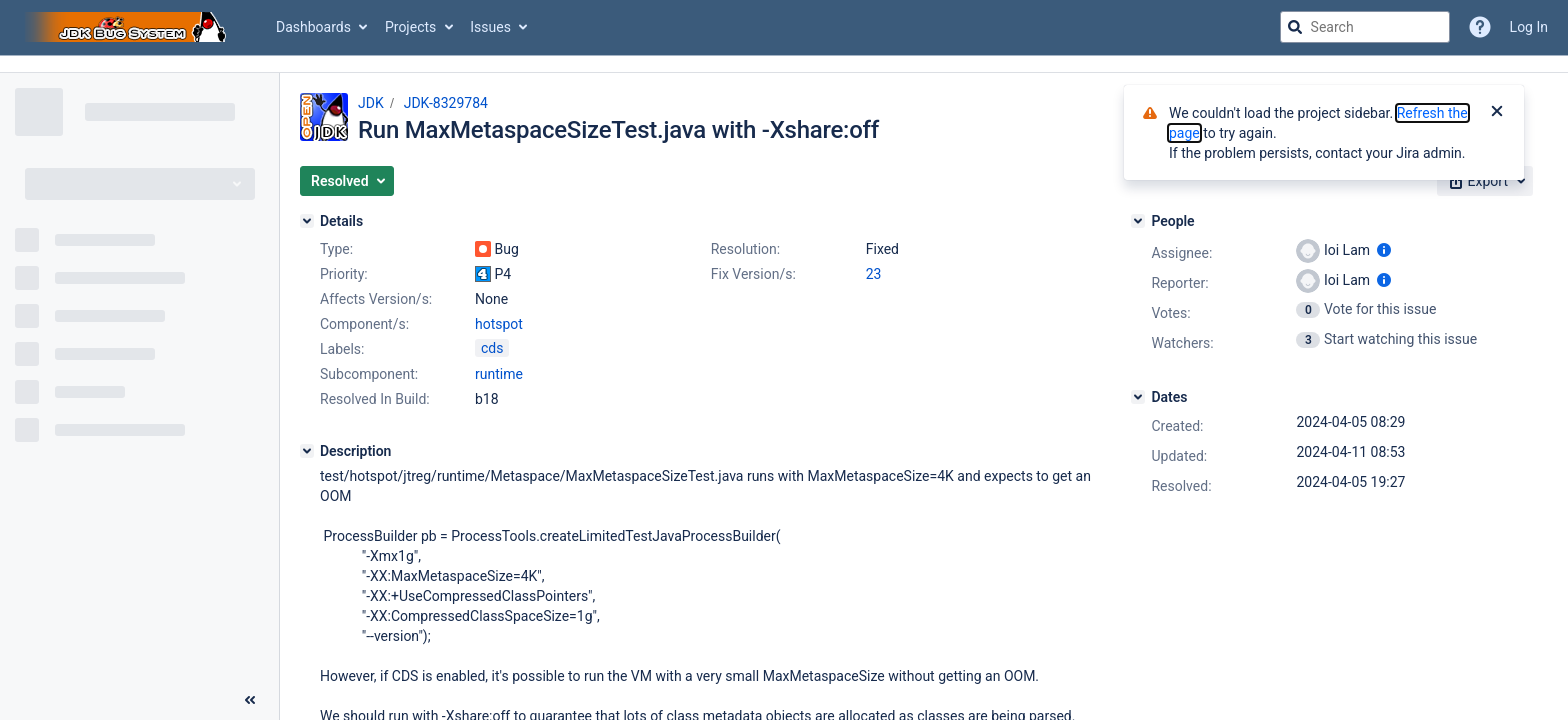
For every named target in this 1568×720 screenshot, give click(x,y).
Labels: (342, 349)
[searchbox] (1365, 27)
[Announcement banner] (784, 64)
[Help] (1480, 27)
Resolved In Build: (375, 399)
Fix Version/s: (753, 274)
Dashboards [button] (313, 27)
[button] (347, 181)
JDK (371, 103)
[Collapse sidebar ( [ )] (250, 700)
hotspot (499, 324)
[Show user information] (1384, 250)
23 (874, 274)
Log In (1529, 27)
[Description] (307, 451)
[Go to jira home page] (128, 27)
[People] (1138, 221)
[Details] (307, 221)
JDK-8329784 (446, 103)
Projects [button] (410, 27)
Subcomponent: (369, 374)
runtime (499, 374)
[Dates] (1138, 397)
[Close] (1497, 113)
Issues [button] (490, 27)
